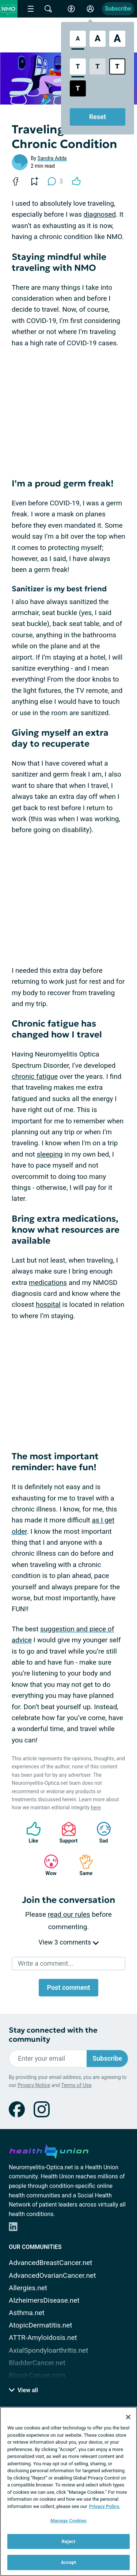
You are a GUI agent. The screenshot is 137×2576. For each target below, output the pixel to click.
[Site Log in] (90, 9)
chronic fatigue (35, 1076)
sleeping (50, 1154)
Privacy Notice (34, 2085)
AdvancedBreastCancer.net (50, 2262)
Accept (68, 2562)
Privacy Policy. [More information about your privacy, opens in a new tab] (104, 2506)
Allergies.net (28, 2288)
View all (23, 2390)
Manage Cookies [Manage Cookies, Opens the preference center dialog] (68, 2520)
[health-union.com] (49, 2150)
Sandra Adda (52, 158)
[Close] (128, 2417)
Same (83, 1865)
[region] (68, 2491)
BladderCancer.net (37, 2363)
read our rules (69, 1914)
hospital (48, 1304)
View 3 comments (68, 1942)
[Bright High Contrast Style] (117, 66)
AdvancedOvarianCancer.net (52, 2275)
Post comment (68, 1987)
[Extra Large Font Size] (117, 39)
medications (48, 1282)
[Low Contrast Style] (98, 66)
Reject (69, 2541)
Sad (100, 1832)
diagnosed (100, 214)
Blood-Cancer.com (37, 2375)
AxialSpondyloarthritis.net (48, 2350)
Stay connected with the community (53, 2035)
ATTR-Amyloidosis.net (43, 2337)
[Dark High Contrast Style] (78, 88)
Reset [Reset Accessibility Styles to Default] (97, 117)
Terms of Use (76, 2085)
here (96, 1807)
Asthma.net (27, 2312)
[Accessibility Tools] (71, 9)
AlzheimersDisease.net (44, 2300)
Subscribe (118, 8)
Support (66, 1832)
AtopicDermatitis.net (40, 2325)
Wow (47, 1865)
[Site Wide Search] (48, 9)
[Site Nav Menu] (30, 9)
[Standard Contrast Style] (78, 66)
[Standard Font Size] (78, 39)
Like (30, 1832)
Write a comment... (45, 1963)
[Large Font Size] (98, 39)
